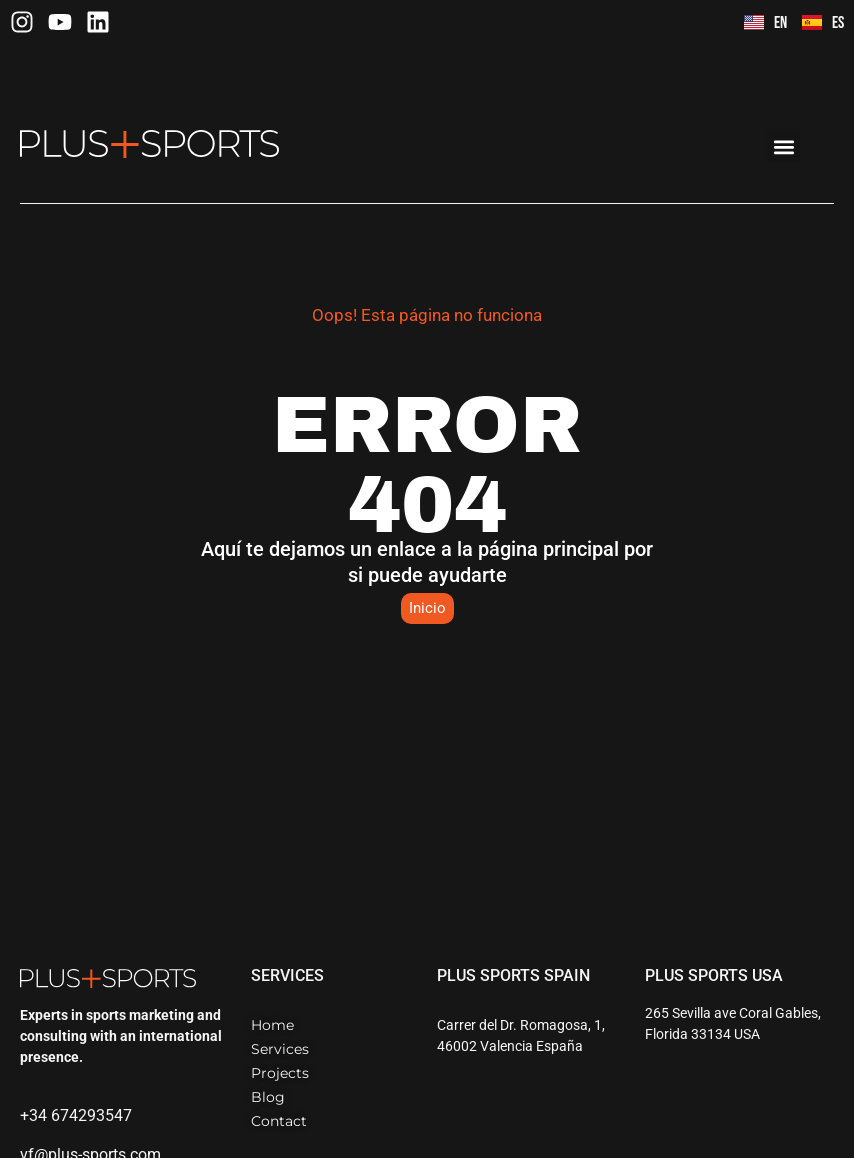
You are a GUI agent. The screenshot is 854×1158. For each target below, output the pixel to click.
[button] (783, 146)
